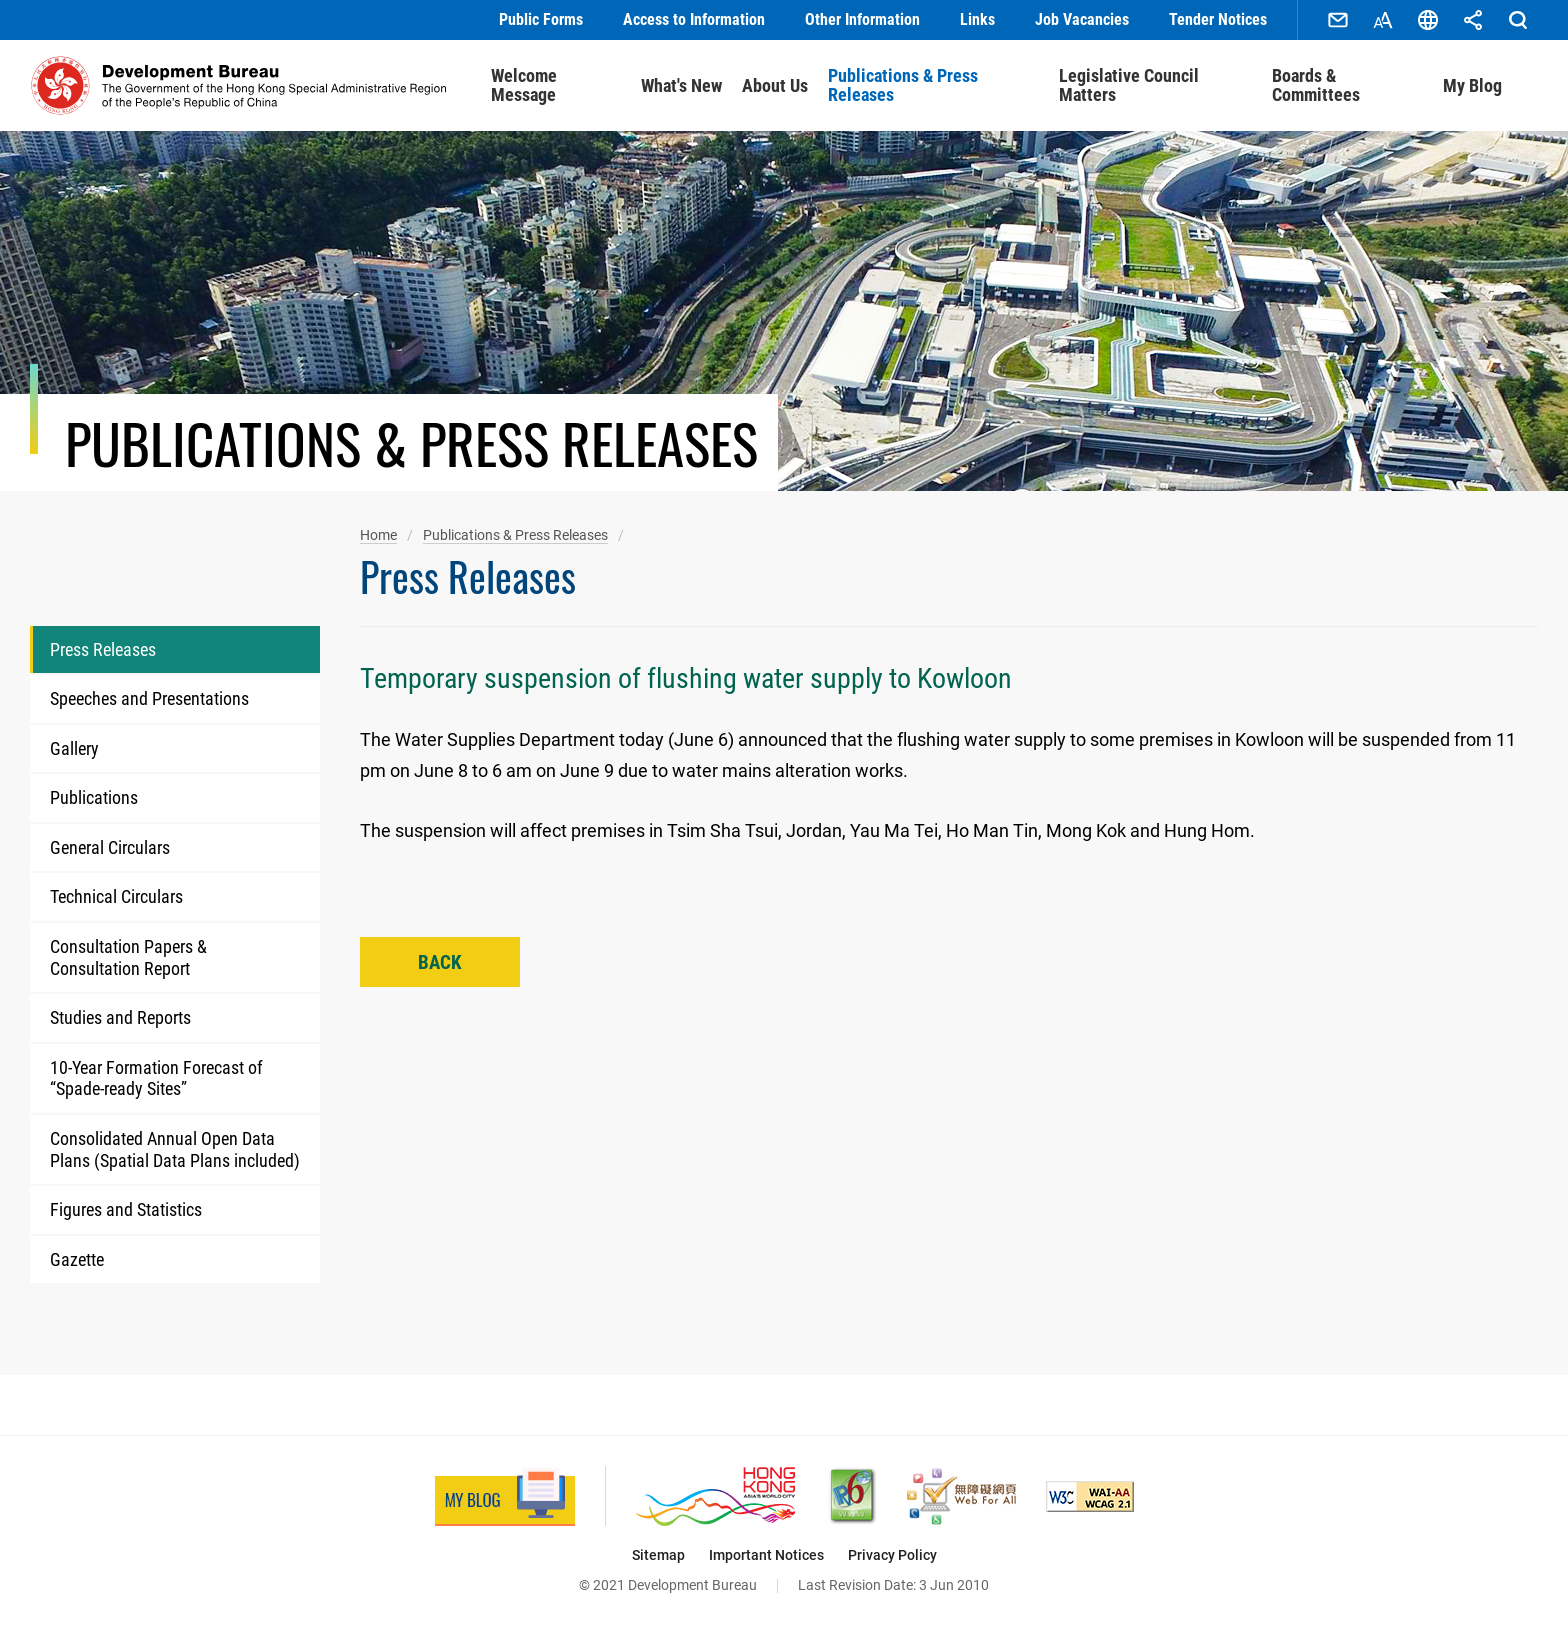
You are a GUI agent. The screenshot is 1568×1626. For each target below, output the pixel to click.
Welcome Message (524, 85)
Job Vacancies (1082, 19)
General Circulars (110, 847)
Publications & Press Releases (903, 85)
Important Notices (766, 1555)
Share (1473, 20)
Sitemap (658, 1555)
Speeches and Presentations (149, 698)
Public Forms (541, 19)
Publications (94, 797)
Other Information (862, 19)
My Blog (1472, 85)
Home (378, 535)
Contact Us (1338, 20)
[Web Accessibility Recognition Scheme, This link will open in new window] (961, 1496)
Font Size (1383, 20)
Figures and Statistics (126, 1209)
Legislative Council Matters (1129, 85)
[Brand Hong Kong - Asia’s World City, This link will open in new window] (715, 1496)
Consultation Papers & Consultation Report (128, 957)
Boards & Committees (1316, 85)
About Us (775, 85)
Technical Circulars (116, 896)
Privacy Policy (892, 1555)
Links (977, 19)
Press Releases (103, 649)
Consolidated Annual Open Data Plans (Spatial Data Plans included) (175, 1149)
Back (440, 962)
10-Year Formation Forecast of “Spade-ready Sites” (156, 1078)
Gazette (77, 1259)
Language (1428, 20)
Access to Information (694, 19)
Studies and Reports (120, 1017)
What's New (681, 85)
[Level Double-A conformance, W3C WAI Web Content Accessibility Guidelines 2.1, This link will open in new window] (1090, 1496)
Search (1518, 20)
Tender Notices (1218, 19)
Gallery (74, 748)
